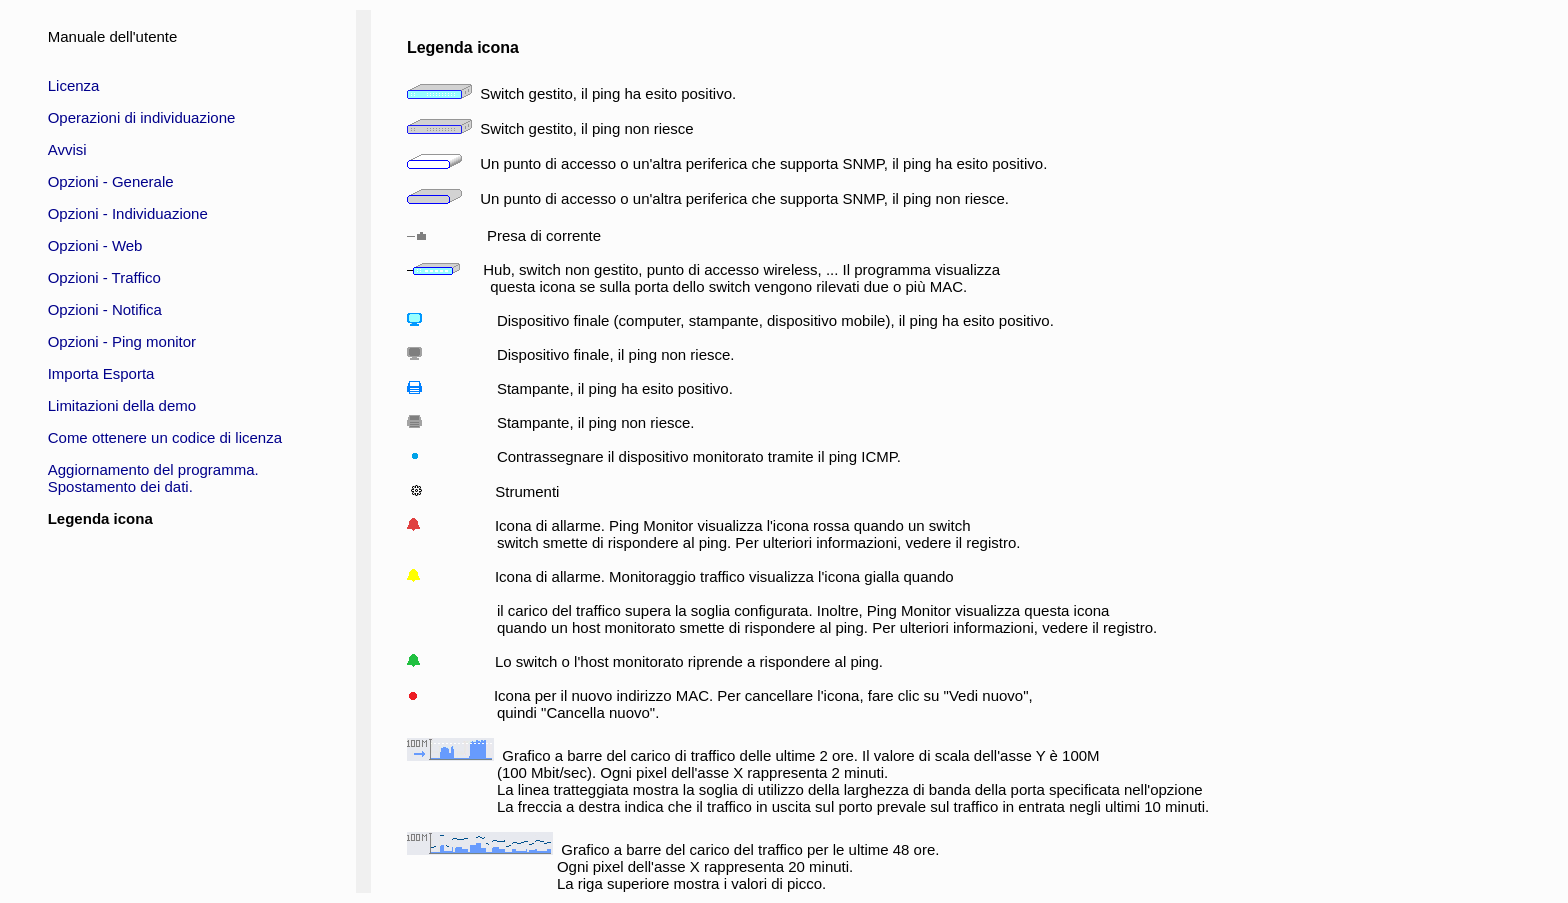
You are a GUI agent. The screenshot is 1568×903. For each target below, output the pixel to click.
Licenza (74, 85)
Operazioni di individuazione (142, 117)
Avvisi (67, 149)
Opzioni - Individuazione (128, 213)
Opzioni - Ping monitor (122, 341)
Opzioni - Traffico (104, 277)
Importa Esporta (101, 373)
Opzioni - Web (95, 245)
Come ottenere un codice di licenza (165, 437)
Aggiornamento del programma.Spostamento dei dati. (153, 478)
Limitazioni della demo (122, 405)
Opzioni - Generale (111, 181)
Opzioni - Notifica (105, 309)
